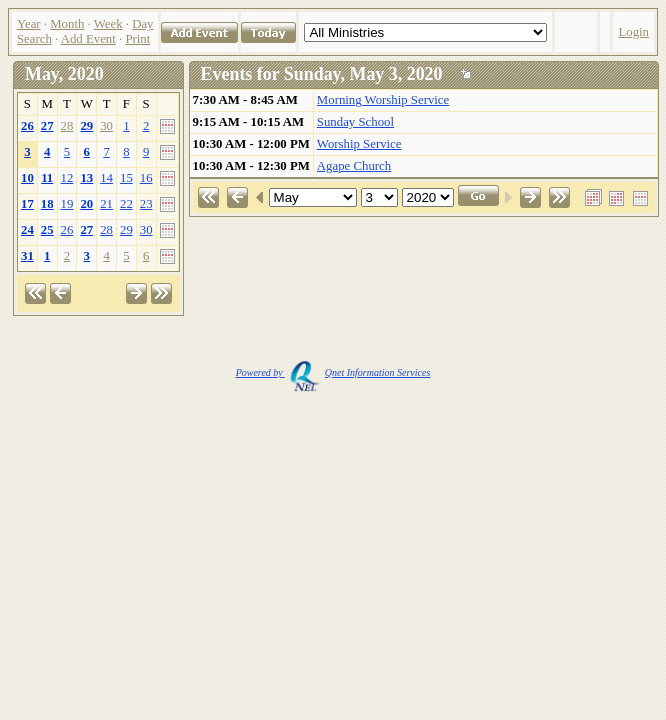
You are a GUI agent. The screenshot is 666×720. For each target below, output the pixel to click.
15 (126, 178)
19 (67, 204)
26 (27, 126)
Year (29, 24)
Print (137, 39)
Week (108, 24)
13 (86, 178)
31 (27, 256)
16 (146, 178)
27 (47, 126)
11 (47, 178)
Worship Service (359, 144)
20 (86, 204)
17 (27, 204)
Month (67, 24)
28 (67, 126)
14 (106, 178)
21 (106, 204)
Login (633, 32)
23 (146, 204)
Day (142, 24)
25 (47, 230)
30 (106, 126)
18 (47, 204)
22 (126, 204)
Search (34, 39)
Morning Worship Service (383, 100)
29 (86, 126)
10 (27, 178)
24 (27, 230)
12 (67, 178)
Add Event (88, 39)
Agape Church (354, 166)
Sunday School (355, 122)
